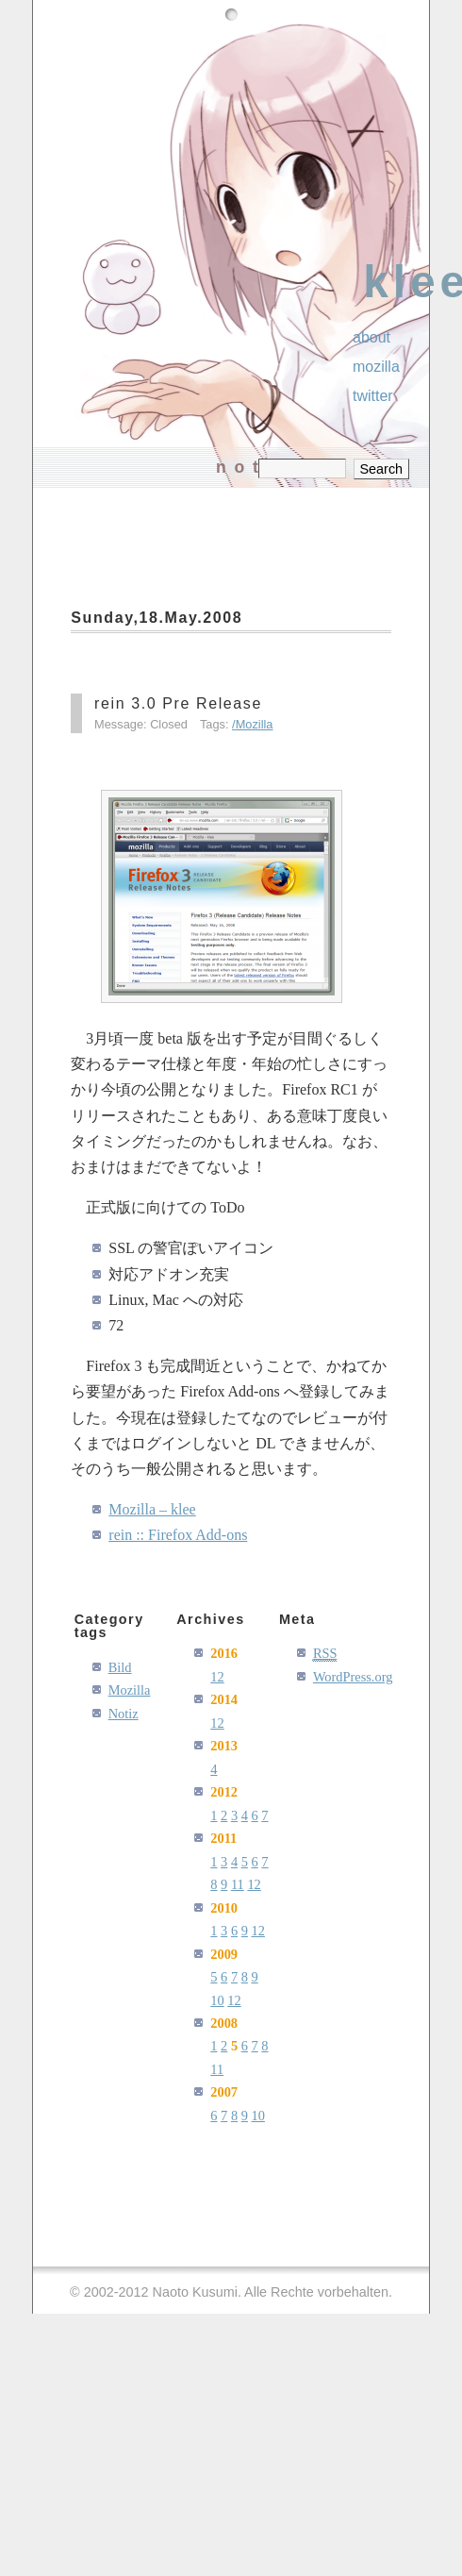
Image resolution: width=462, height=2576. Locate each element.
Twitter (373, 396)
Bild (120, 1667)
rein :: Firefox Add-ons (177, 1535)
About (371, 337)
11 (237, 1884)
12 (216, 1676)
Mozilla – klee (151, 1509)
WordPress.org (353, 1676)
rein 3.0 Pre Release (178, 703)
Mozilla (254, 724)
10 (216, 2000)
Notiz (123, 1713)
